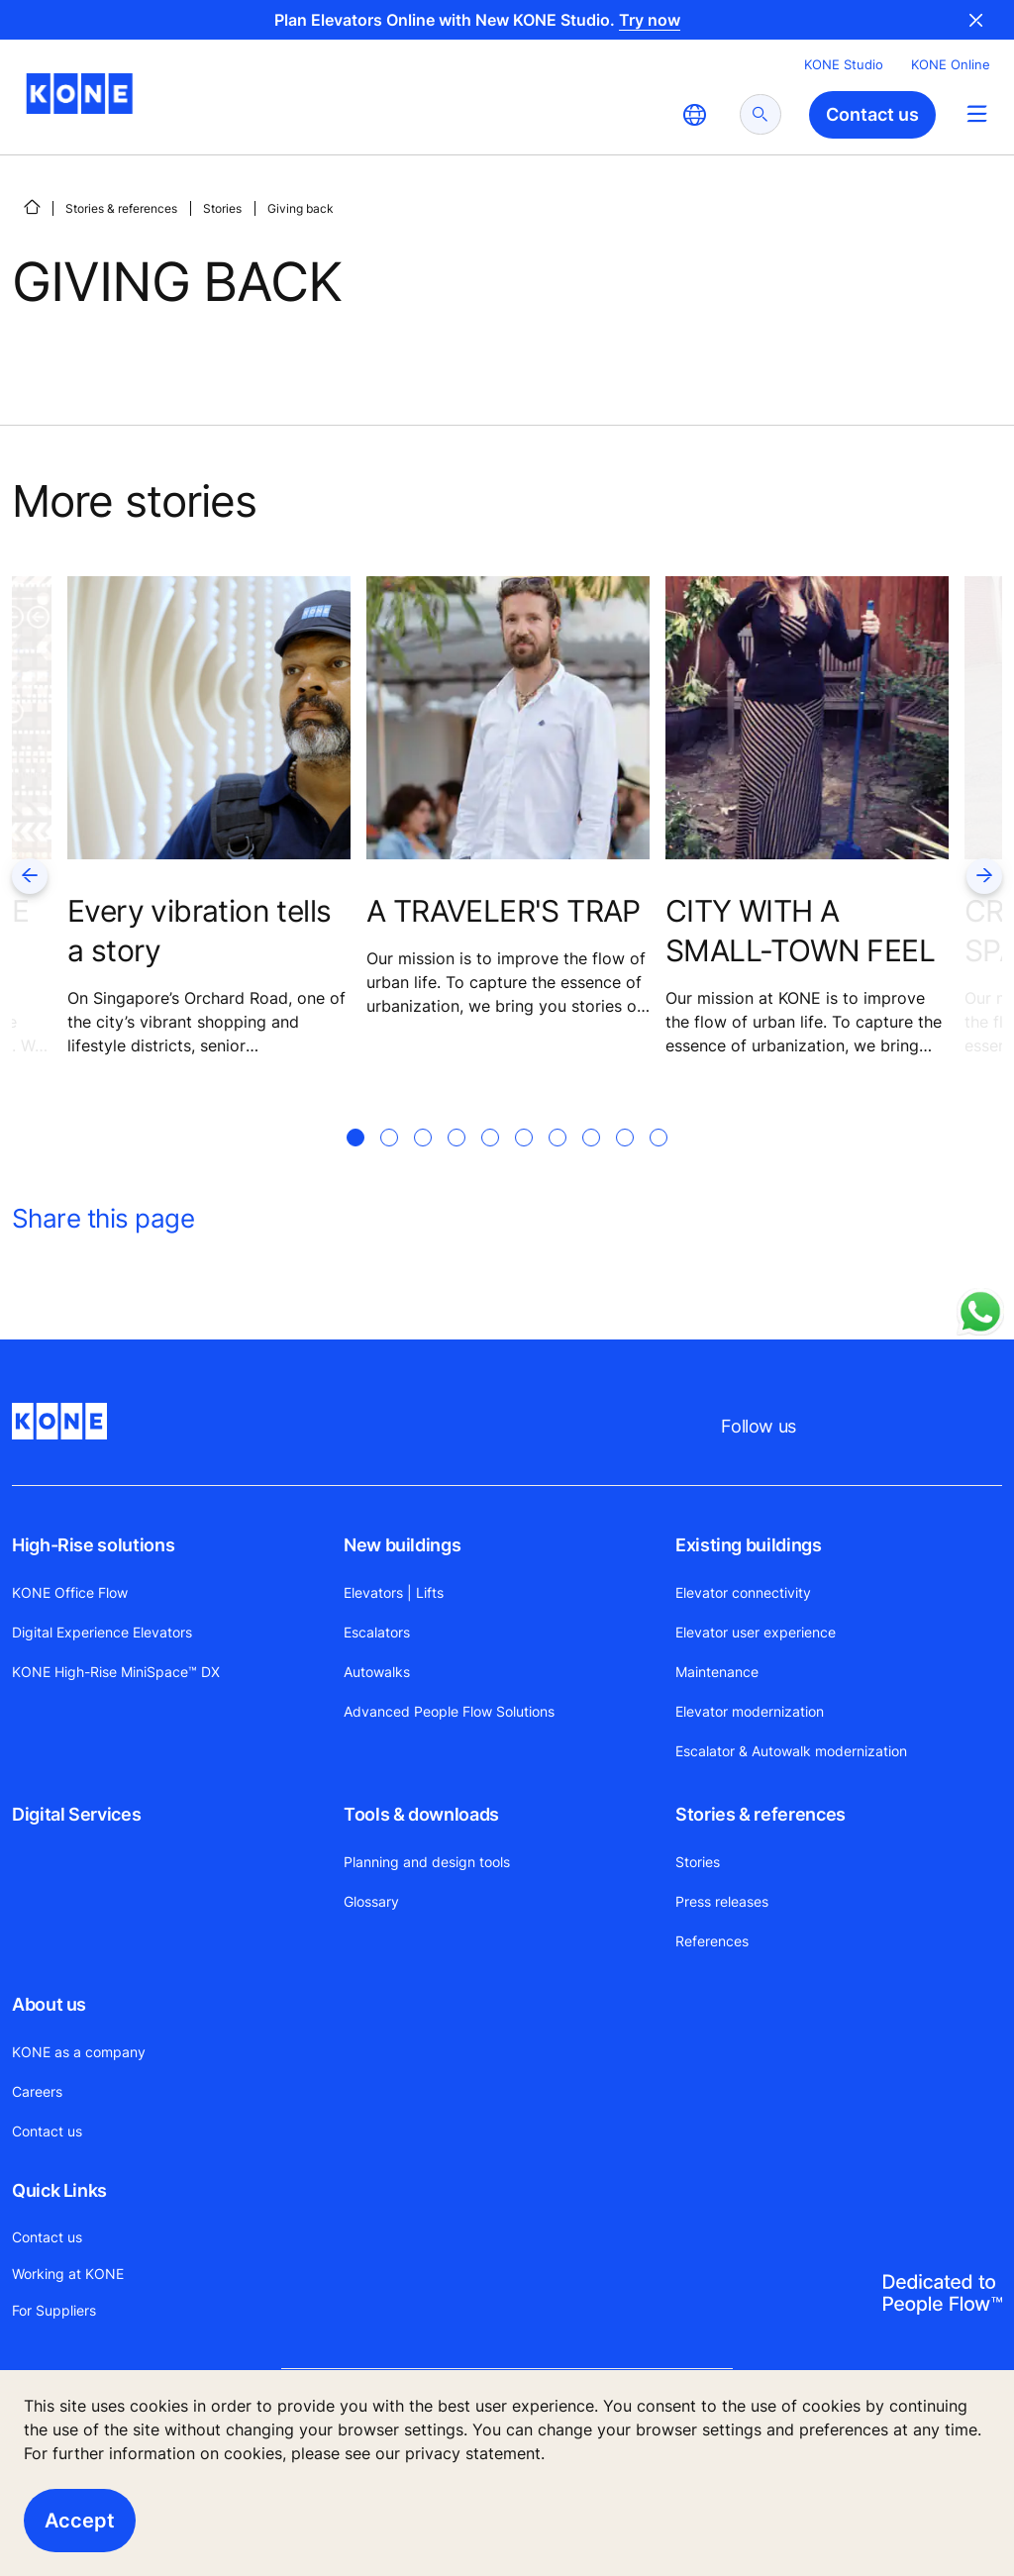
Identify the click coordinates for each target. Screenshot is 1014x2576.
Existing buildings (748, 1545)
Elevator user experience (755, 1632)
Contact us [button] (872, 114)
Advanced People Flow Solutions (449, 1711)
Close (976, 20)
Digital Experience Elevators (102, 1632)
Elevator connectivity (743, 1592)
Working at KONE (68, 2273)
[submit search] (760, 114)
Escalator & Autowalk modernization (791, 1750)
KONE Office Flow (70, 1592)
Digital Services (76, 1814)
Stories (222, 208)
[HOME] (32, 207)
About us (49, 2004)
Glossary (371, 1901)
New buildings (402, 1545)
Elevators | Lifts (394, 1592)
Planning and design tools (427, 1861)
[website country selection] (694, 115)
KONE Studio (843, 64)
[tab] (355, 1161)
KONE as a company (79, 2051)
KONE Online (950, 64)
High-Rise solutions (93, 1545)
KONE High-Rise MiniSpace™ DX (116, 1671)
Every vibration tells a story (199, 930)
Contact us (47, 2131)
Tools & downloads (421, 1814)
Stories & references (121, 208)
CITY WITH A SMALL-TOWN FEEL (800, 930)
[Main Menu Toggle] (976, 113)
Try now (649, 20)
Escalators (377, 1632)
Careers (37, 2091)
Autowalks (377, 1671)
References (712, 1940)
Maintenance (717, 1671)
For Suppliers (54, 2310)
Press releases (721, 1901)
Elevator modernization (749, 1711)
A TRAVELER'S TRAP (503, 911)
